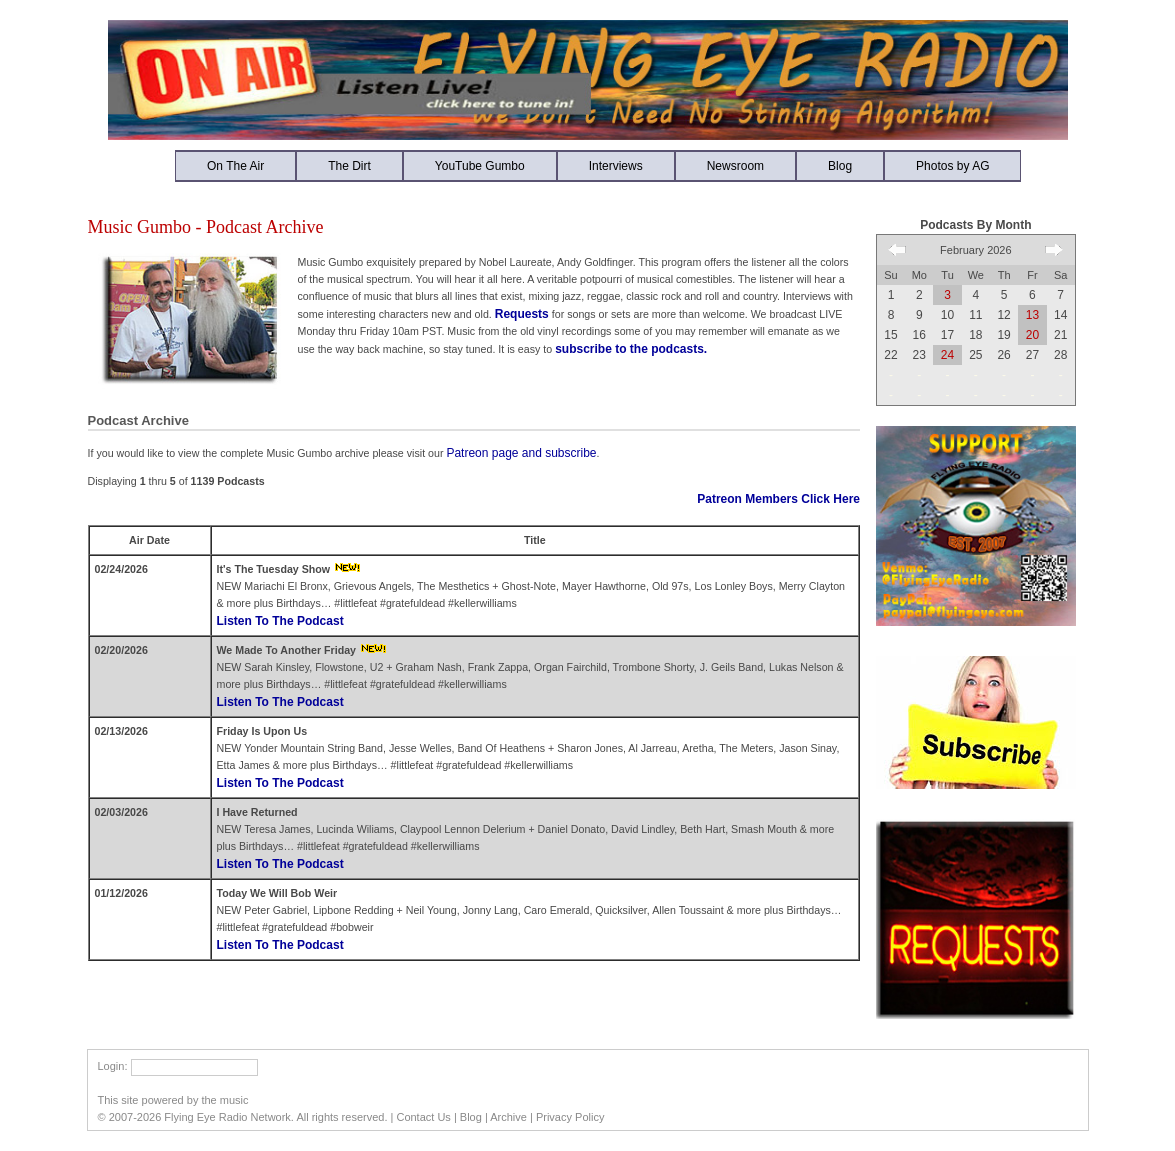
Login (111, 1066)
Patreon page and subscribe (521, 453)
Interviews (616, 166)
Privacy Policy (570, 1117)
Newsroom (735, 166)
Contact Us (423, 1117)
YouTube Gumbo (480, 166)
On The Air (235, 166)
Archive (508, 1117)
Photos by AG (952, 166)
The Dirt (349, 166)
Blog (840, 166)
